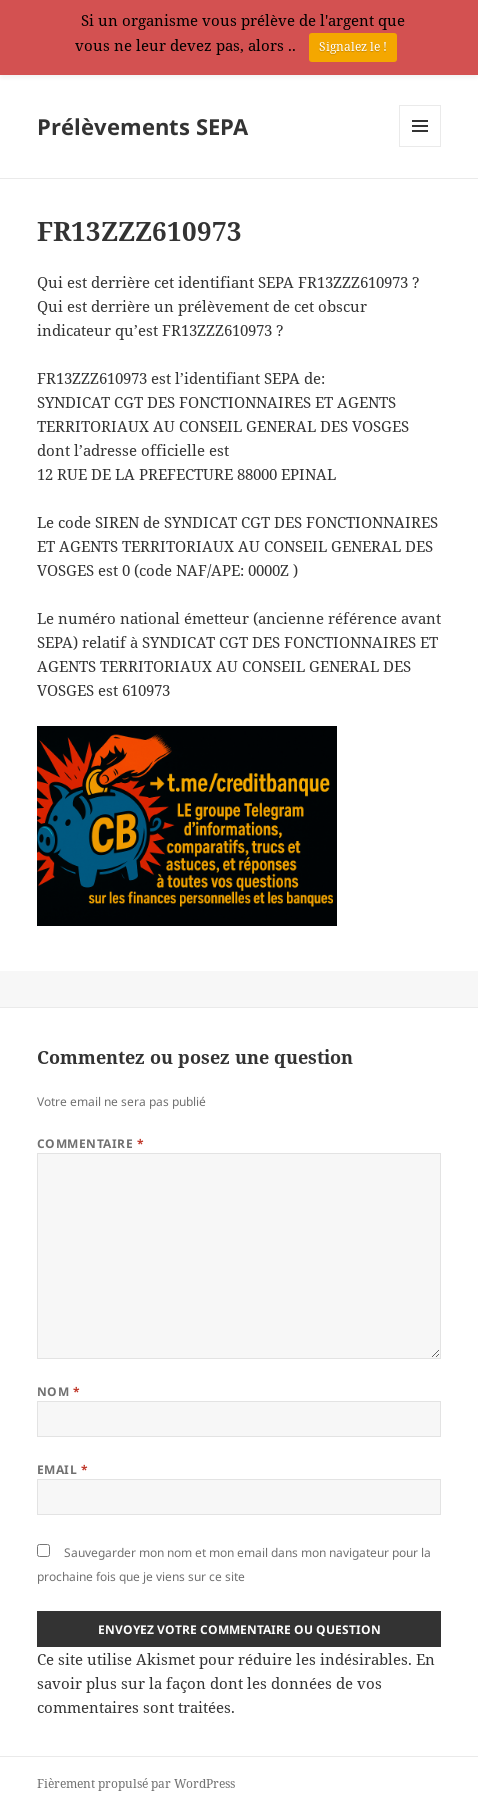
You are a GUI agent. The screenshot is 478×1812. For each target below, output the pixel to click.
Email (62, 1469)
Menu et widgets (420, 146)
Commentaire (90, 1143)
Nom (58, 1391)
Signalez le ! (353, 46)
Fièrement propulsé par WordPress (136, 1783)
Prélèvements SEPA (142, 126)
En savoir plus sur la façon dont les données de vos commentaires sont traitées (236, 1683)
